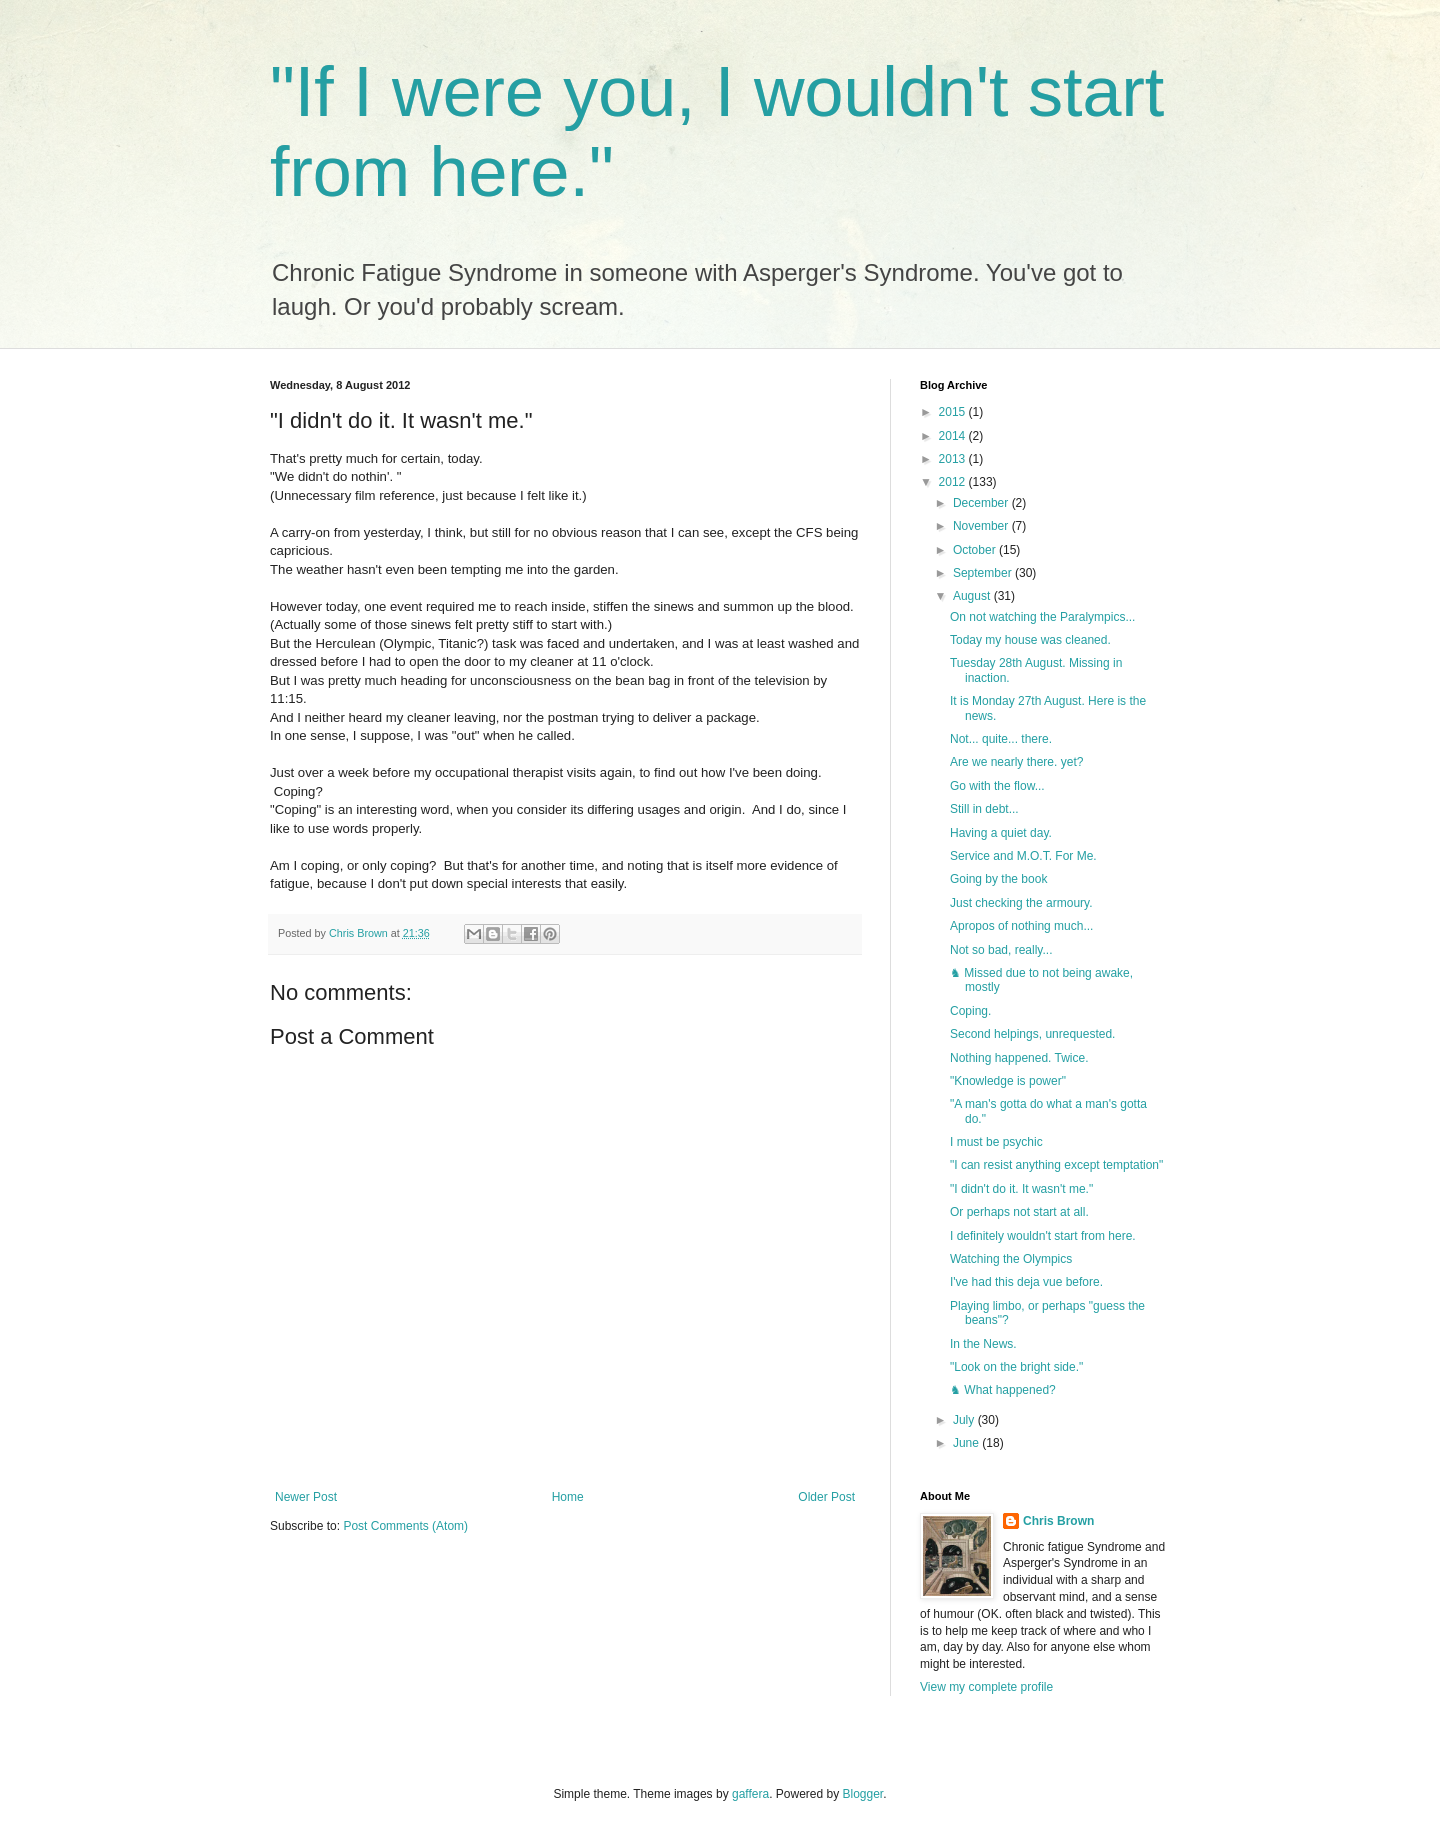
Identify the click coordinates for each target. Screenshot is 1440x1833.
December (982, 503)
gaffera (750, 1794)
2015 (954, 412)
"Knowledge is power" (1008, 1081)
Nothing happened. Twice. (1019, 1058)
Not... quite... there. (1001, 739)
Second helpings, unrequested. (1032, 1034)
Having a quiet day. (1001, 833)
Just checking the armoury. (1021, 903)
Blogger (863, 1794)
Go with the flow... (997, 786)
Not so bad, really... (1001, 950)
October (976, 550)
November (982, 526)
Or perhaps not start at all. (1019, 1212)
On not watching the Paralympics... (1042, 617)
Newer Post (306, 1497)
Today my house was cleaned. (1030, 640)
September (984, 573)
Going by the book (998, 879)
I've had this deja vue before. (1026, 1282)
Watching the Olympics (1011, 1259)
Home (568, 1497)
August (973, 596)
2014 (954, 436)
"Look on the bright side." (1016, 1367)
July (965, 1420)
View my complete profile (986, 1687)
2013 (954, 459)
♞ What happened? (1003, 1390)
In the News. (983, 1344)
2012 (954, 482)
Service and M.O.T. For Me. (1023, 856)
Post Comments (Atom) (405, 1526)
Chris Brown (1058, 1521)
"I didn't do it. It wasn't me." (1021, 1189)
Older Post (826, 1497)
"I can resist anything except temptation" (1056, 1165)
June (967, 1443)
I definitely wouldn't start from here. (1043, 1236)
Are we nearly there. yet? (1016, 762)
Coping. (970, 1011)
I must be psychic (996, 1142)
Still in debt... (984, 809)
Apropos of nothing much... (1021, 926)
